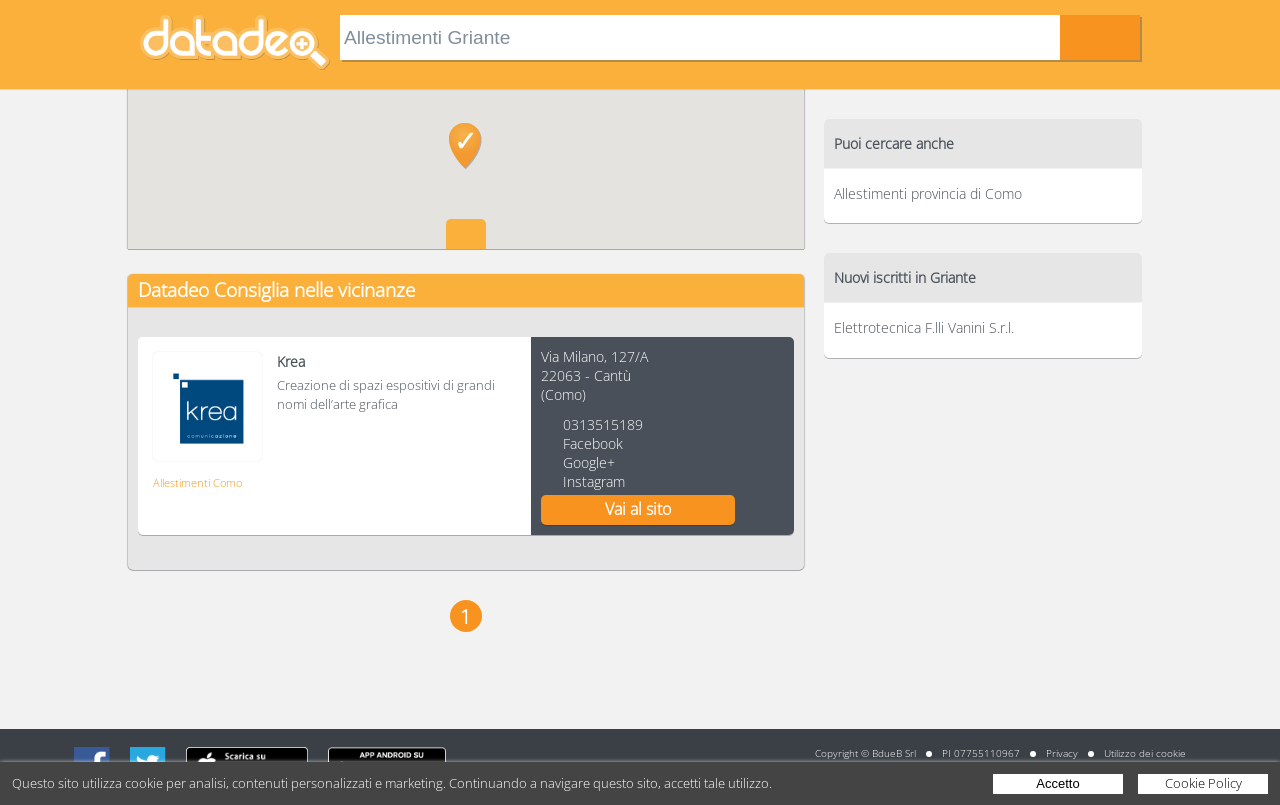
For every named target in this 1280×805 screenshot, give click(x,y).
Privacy (1062, 753)
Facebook (593, 443)
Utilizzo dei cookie (1145, 753)
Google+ (589, 462)
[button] (465, 146)
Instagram (594, 481)
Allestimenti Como (197, 482)
